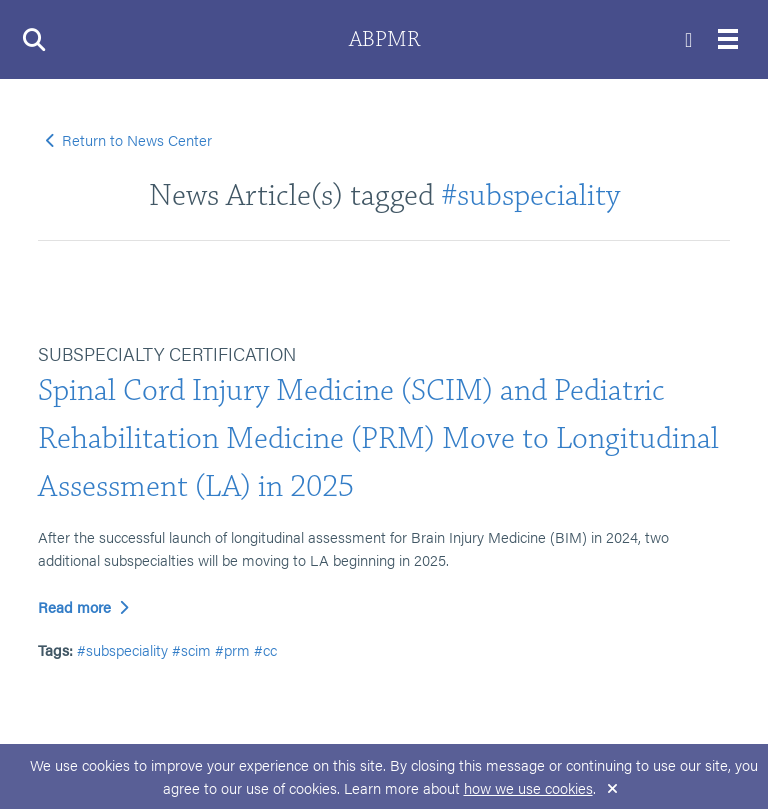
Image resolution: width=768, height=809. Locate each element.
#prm (232, 649)
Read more (83, 606)
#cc (265, 649)
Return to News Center (129, 139)
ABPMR (384, 39)
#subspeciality (530, 195)
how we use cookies (528, 787)
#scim (191, 649)
